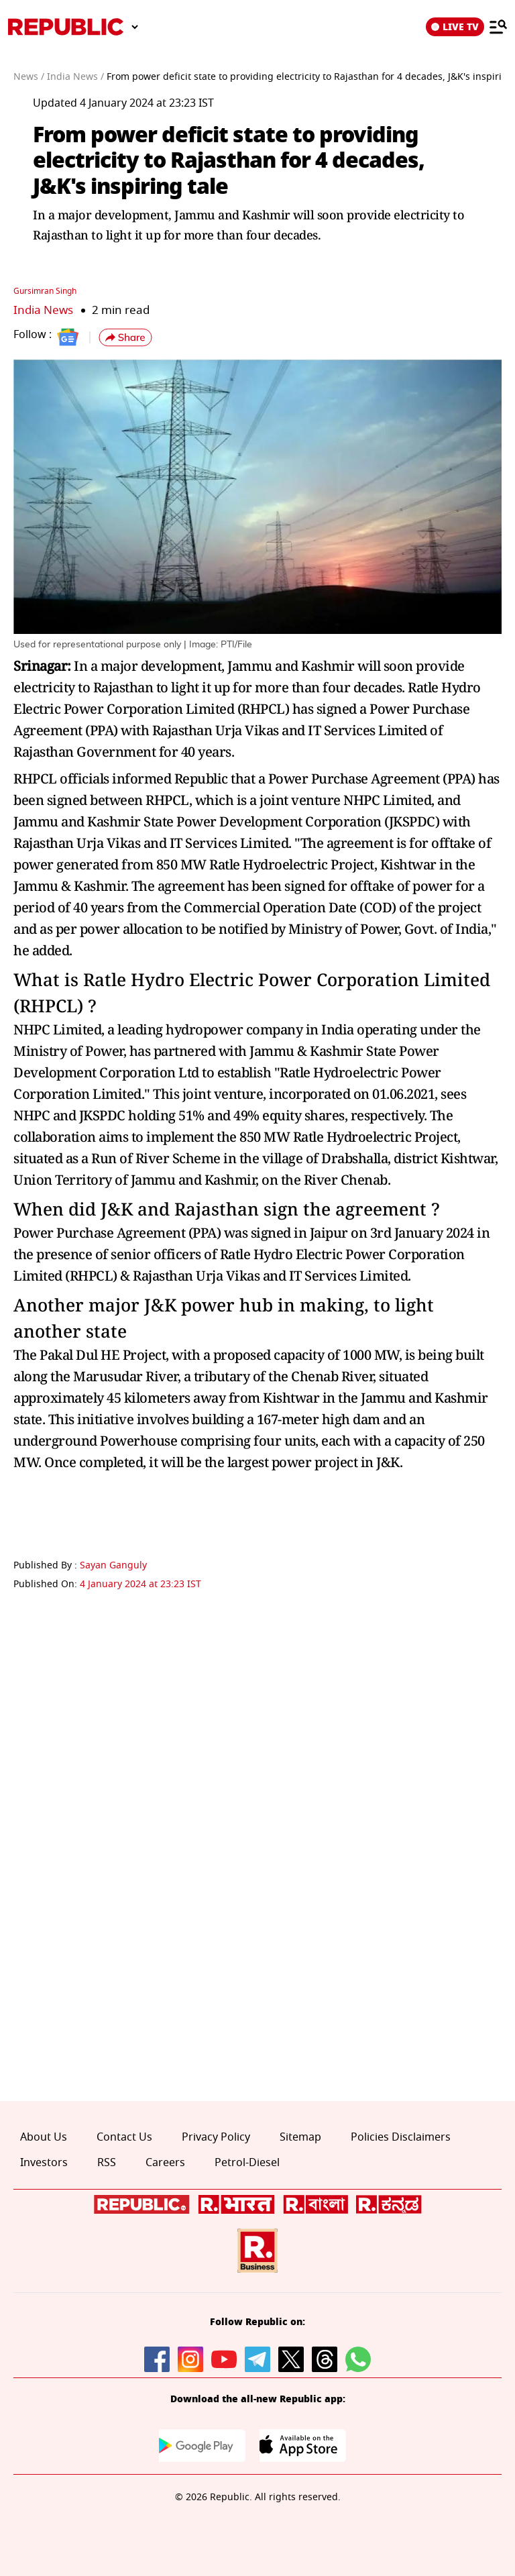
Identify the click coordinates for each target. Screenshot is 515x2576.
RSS (106, 2163)
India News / (75, 77)
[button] (125, 337)
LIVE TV (455, 26)
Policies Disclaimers (401, 2137)
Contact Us (124, 2137)
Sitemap (300, 2137)
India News (43, 309)
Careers (165, 2163)
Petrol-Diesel (247, 2163)
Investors (44, 2163)
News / (28, 77)
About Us (43, 2137)
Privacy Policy (216, 2137)
